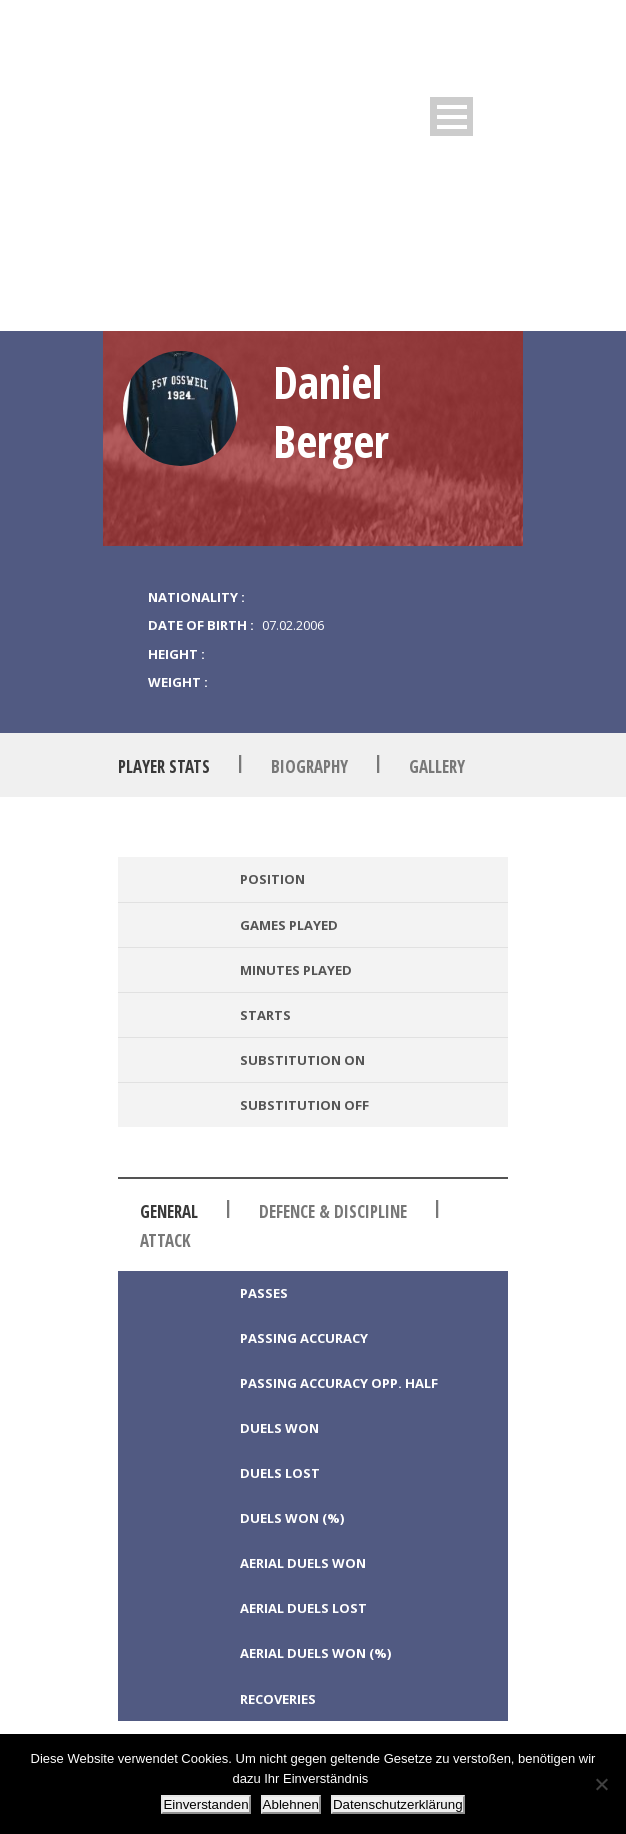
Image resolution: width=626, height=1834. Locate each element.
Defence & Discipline (333, 1211)
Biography (309, 766)
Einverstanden (205, 1804)
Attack (165, 1240)
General (169, 1211)
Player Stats (164, 766)
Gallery (437, 766)
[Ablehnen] (601, 1784)
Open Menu (451, 116)
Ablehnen (291, 1804)
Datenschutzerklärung (398, 1804)
